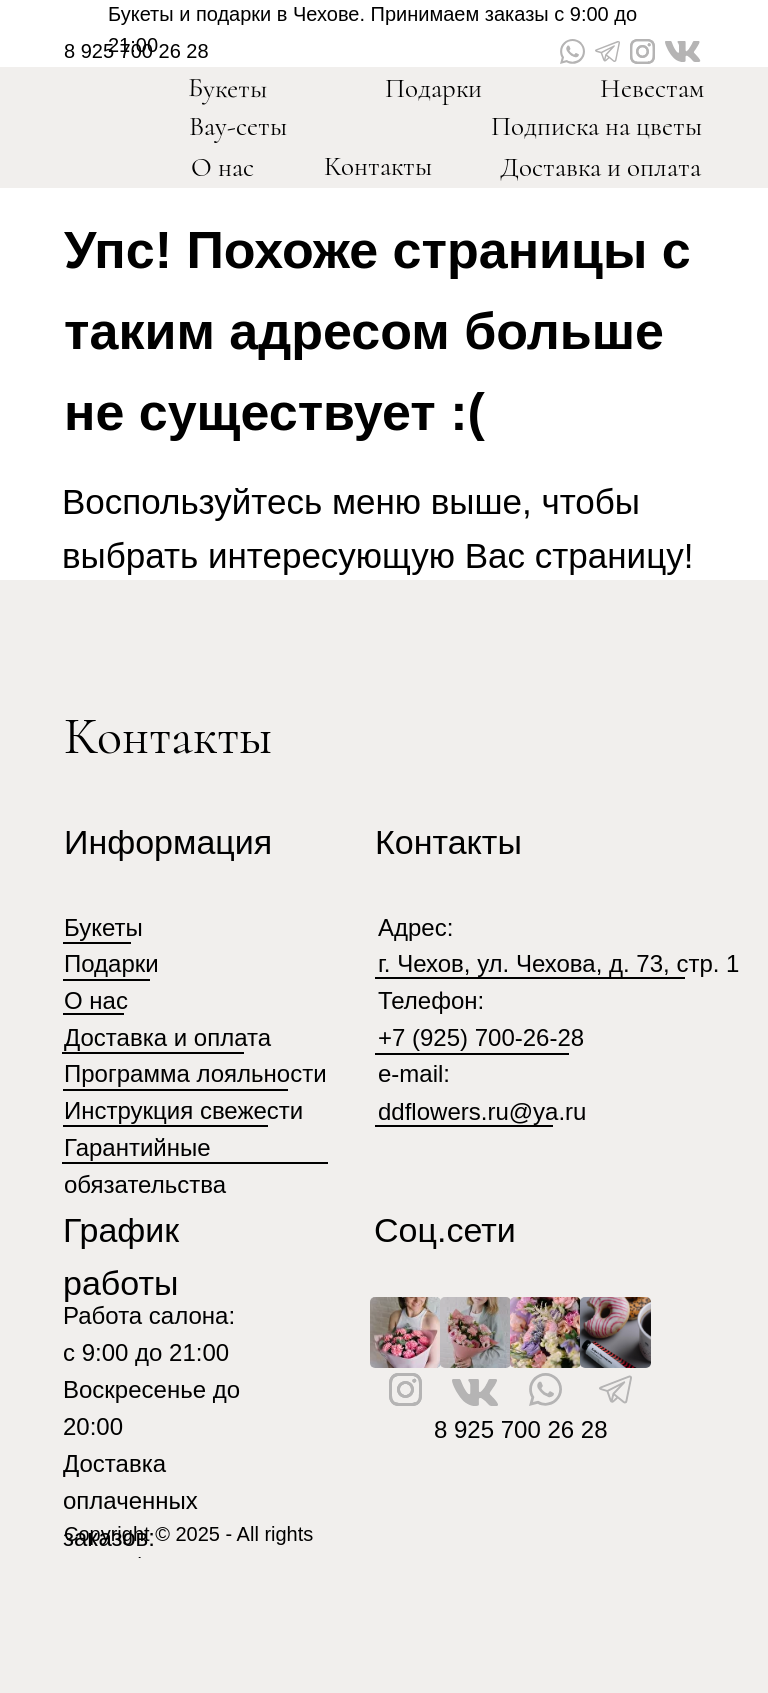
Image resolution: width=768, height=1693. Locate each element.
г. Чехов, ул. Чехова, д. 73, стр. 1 (558, 963)
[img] (114, 118)
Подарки (433, 88)
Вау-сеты (238, 126)
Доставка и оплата (600, 167)
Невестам (652, 88)
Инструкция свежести (183, 1110)
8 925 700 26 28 (521, 1429)
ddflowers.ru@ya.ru (482, 1111)
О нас (222, 167)
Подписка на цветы (596, 126)
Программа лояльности (195, 1073)
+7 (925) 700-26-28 (481, 1037)
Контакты (378, 166)
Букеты (228, 88)
